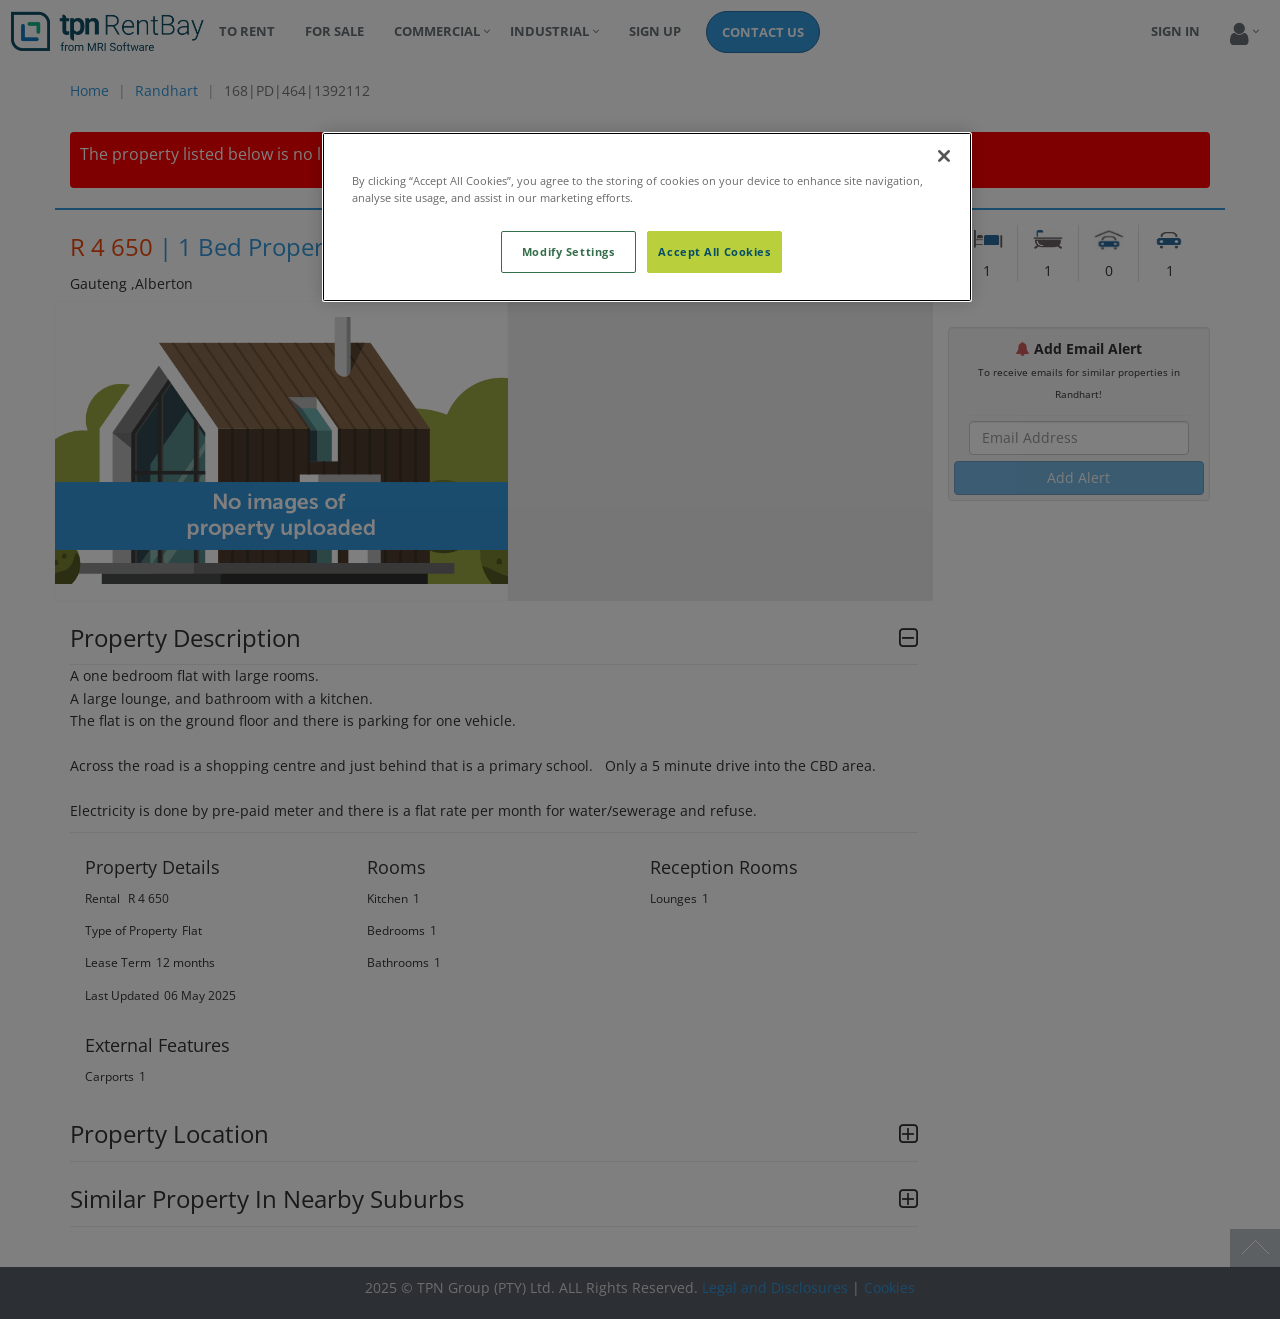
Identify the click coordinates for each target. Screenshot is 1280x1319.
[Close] (944, 156)
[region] (647, 217)
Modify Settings (568, 251)
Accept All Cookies (714, 251)
